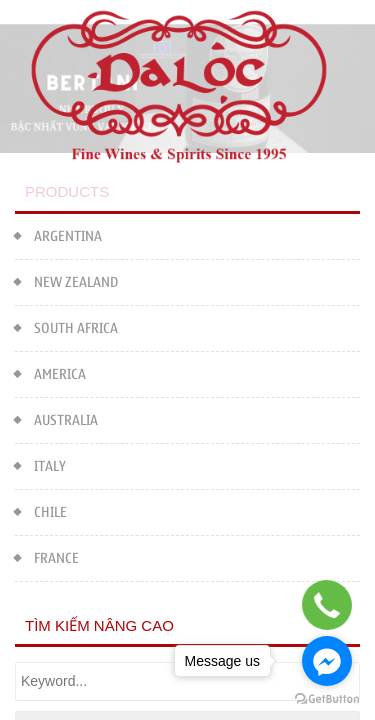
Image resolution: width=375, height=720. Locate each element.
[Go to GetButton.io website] (327, 699)
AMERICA (50, 372)
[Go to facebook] (327, 661)
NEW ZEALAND (66, 280)
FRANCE (47, 556)
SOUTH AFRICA (66, 326)
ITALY (40, 464)
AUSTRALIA (56, 418)
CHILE (41, 510)
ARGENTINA (58, 234)
